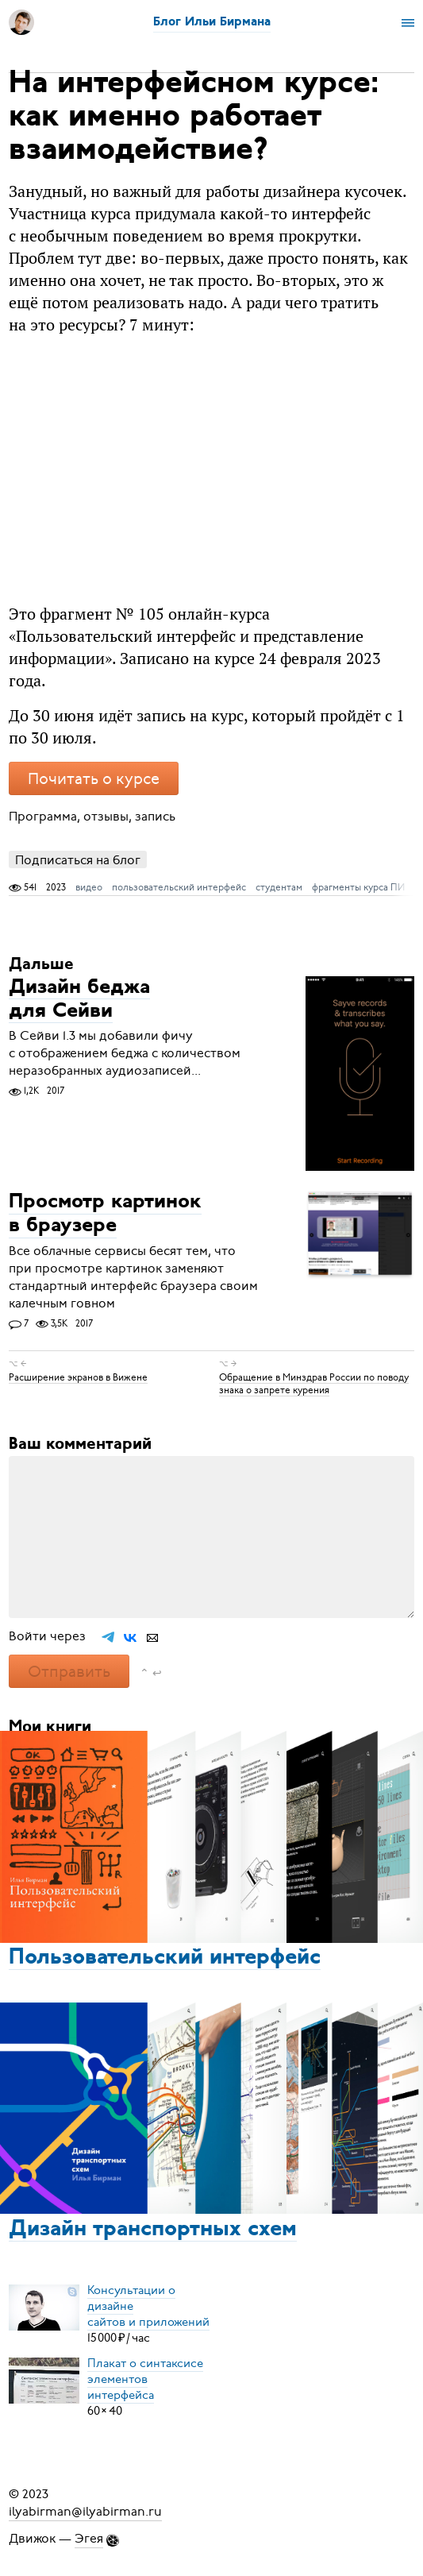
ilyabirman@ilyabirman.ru (85, 2511)
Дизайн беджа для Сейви (79, 999)
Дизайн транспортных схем (153, 2230)
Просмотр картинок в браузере (105, 1215)
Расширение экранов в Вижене (78, 1376)
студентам (279, 887)
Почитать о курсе (94, 779)
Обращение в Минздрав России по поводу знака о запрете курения (314, 1383)
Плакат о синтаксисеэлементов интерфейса (145, 2379)
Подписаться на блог (77, 860)
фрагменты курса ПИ (358, 887)
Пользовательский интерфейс (165, 1958)
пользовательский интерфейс (179, 887)
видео (88, 887)
